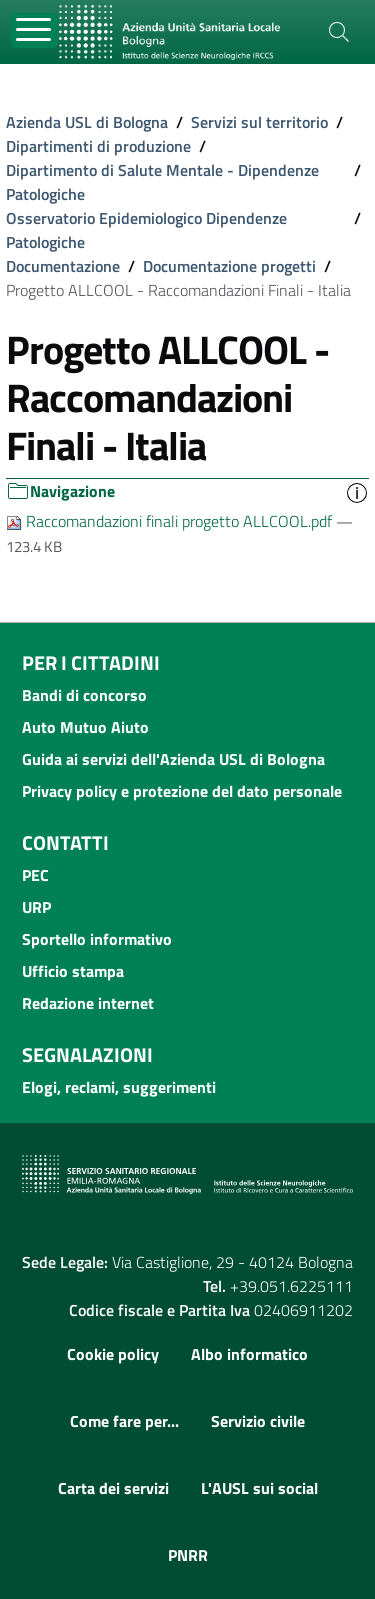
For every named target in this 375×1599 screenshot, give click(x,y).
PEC (35, 875)
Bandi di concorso (84, 695)
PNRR (188, 1555)
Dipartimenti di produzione (98, 146)
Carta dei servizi (113, 1488)
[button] (357, 491)
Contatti (65, 842)
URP (36, 907)
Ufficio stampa (73, 971)
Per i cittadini (91, 662)
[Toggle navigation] (34, 30)
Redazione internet (88, 1003)
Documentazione (63, 266)
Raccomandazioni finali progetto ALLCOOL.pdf (171, 521)
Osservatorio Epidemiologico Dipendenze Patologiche (146, 230)
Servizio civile (258, 1421)
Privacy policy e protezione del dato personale (182, 791)
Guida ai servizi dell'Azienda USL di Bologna (173, 759)
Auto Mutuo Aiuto (85, 727)
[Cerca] (339, 32)
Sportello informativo (97, 939)
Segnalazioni (87, 1054)
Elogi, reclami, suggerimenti (119, 1087)
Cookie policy (113, 1354)
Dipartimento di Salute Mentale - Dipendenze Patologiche (162, 182)
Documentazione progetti (229, 266)
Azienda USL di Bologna (87, 122)
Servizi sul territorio (259, 122)
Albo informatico (249, 1354)
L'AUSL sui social (259, 1488)
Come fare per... (124, 1421)
